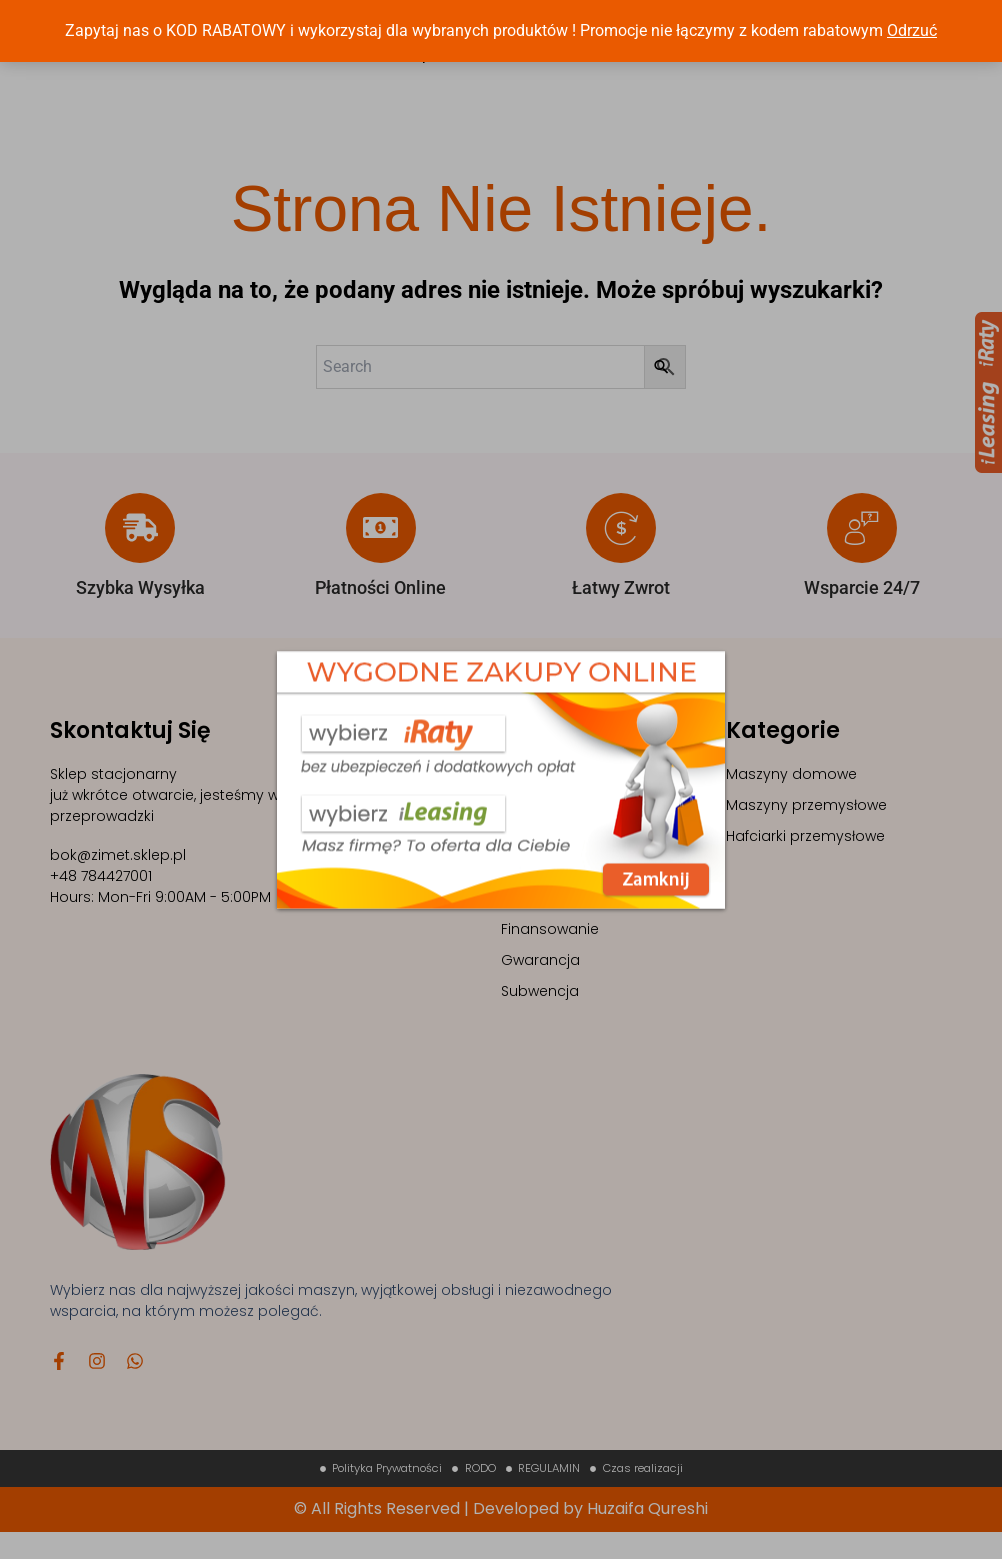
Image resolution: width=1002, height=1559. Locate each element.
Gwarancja (540, 983)
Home (345, 66)
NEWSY (484, 66)
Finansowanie (550, 952)
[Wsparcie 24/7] (862, 551)
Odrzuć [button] (912, 30)
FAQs (554, 66)
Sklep (413, 66)
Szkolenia (534, 828)
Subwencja (540, 1014)
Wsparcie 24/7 (862, 610)
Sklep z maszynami (569, 859)
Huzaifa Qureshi (647, 1535)
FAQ (515, 921)
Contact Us (639, 66)
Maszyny (532, 797)
